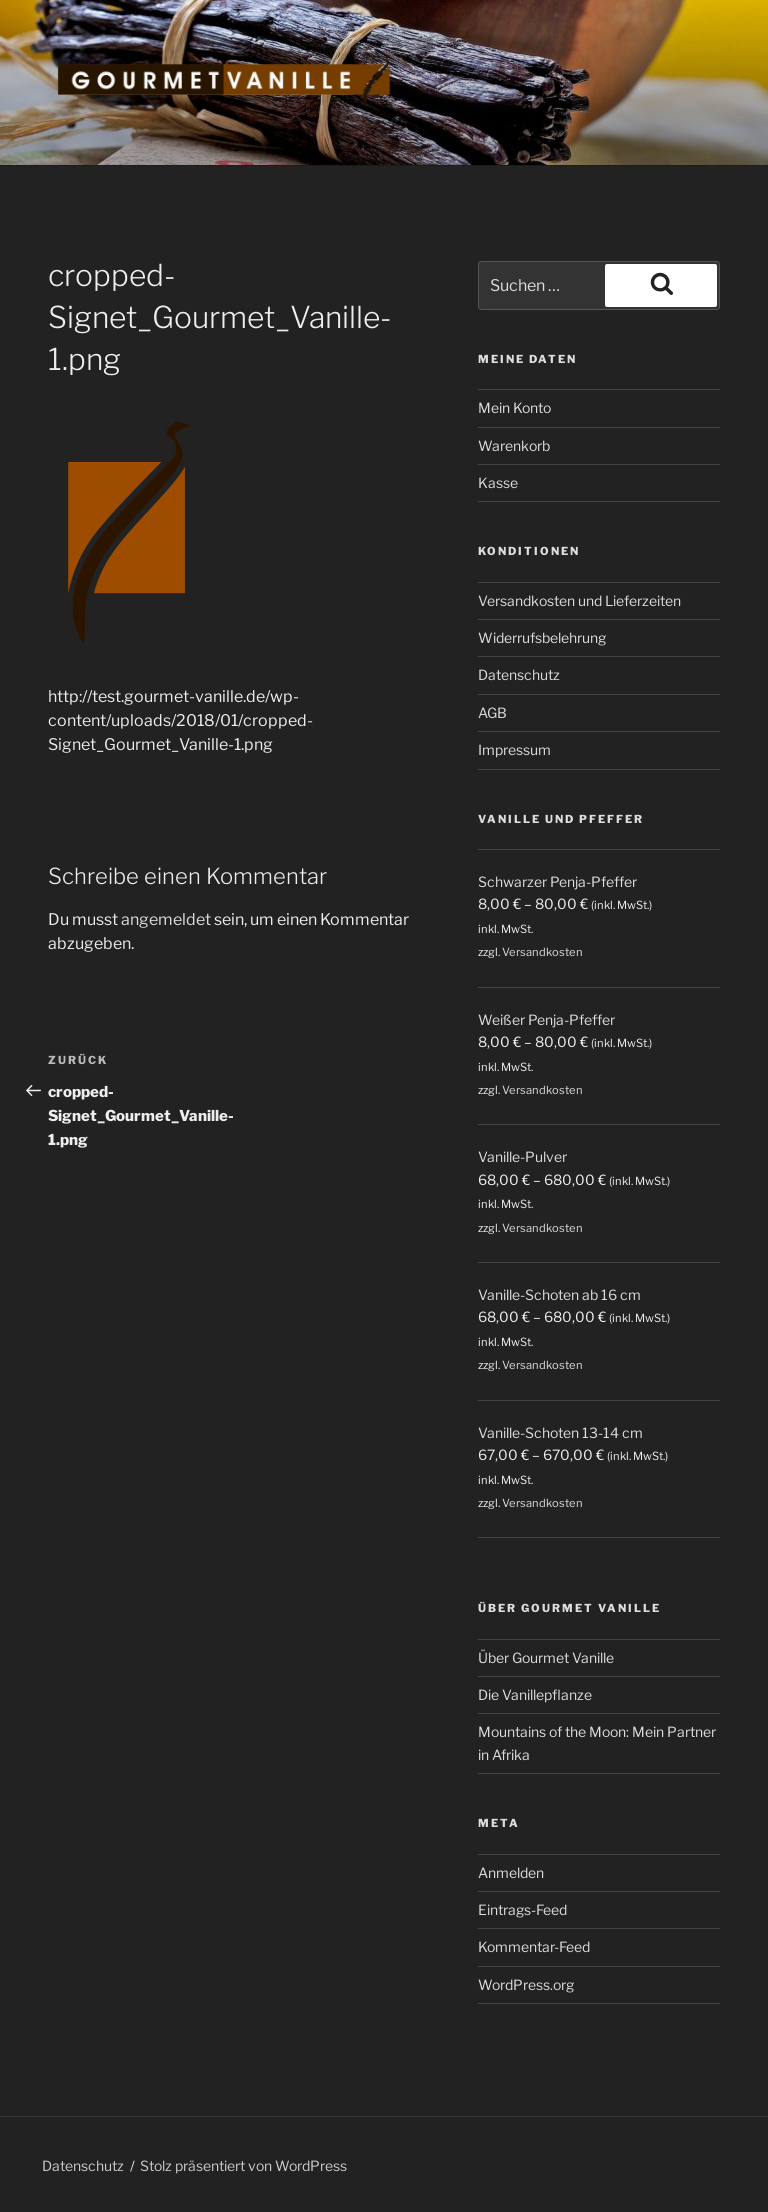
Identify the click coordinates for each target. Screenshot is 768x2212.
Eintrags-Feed (522, 1909)
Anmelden (511, 1872)
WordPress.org (526, 1984)
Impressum (514, 749)
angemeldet (166, 919)
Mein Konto (514, 407)
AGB (492, 712)
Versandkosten (542, 952)
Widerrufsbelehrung (542, 637)
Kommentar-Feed (534, 1946)
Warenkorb (514, 445)
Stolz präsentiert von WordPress (243, 2165)
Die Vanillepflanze (535, 1694)
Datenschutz (519, 674)
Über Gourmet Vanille (546, 1657)
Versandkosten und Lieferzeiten (579, 600)
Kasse (498, 482)
